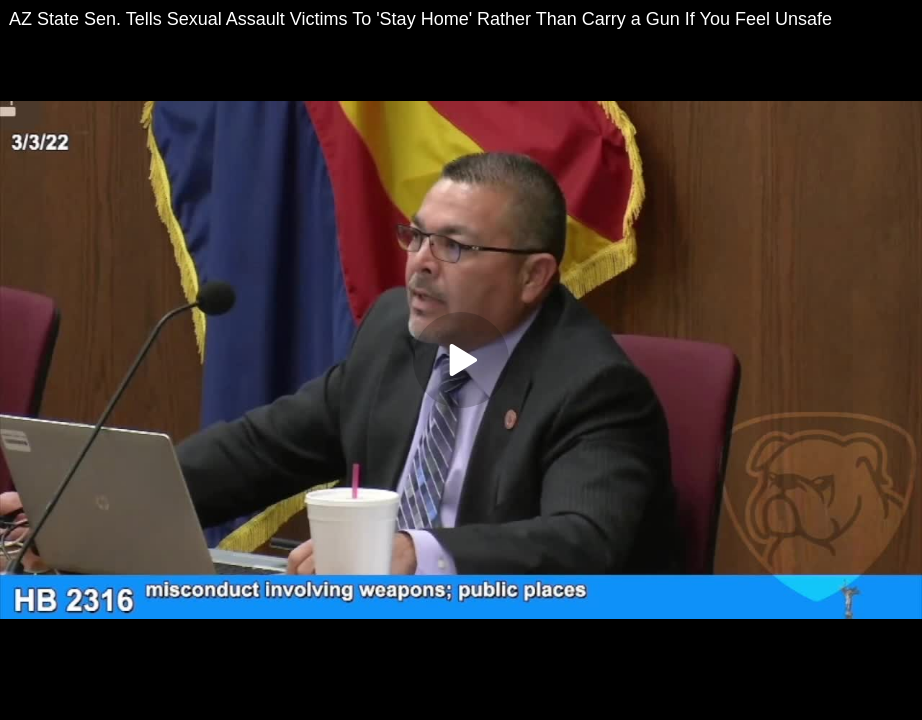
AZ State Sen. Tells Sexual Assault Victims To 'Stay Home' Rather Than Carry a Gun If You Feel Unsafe (420, 19)
